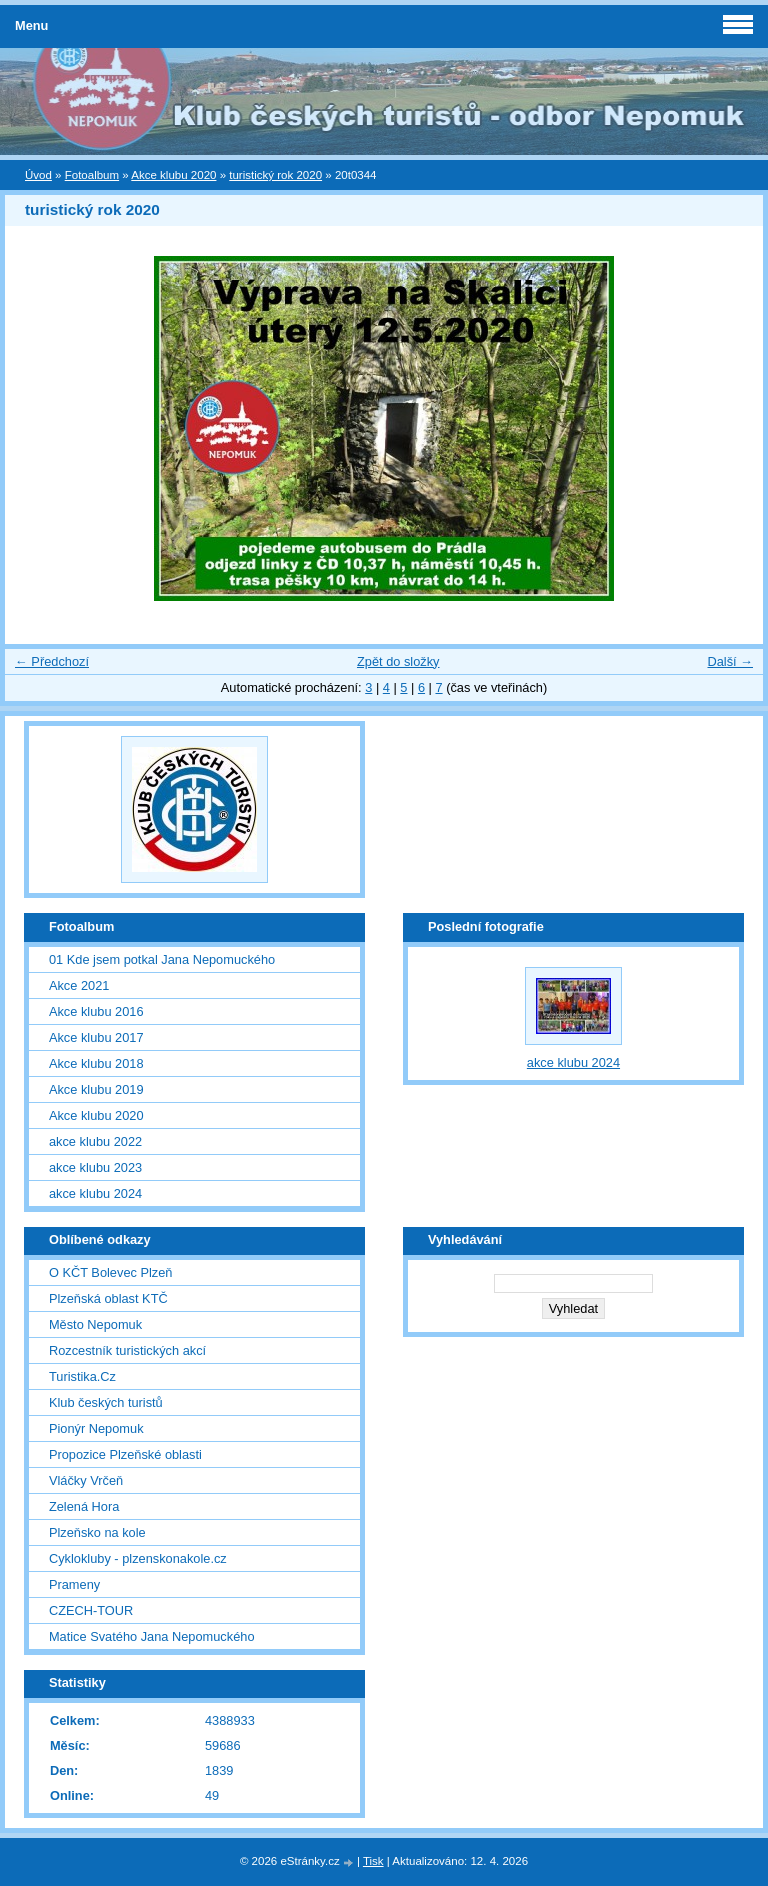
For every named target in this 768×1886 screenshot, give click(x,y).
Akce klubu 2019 (96, 1089)
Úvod (38, 175)
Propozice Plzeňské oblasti (125, 1454)
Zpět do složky (398, 661)
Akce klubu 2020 (173, 175)
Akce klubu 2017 (96, 1037)
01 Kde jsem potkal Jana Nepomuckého (162, 959)
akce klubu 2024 (95, 1193)
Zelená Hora (84, 1506)
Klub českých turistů (106, 1402)
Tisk (373, 1861)
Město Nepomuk (95, 1324)
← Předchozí (52, 661)
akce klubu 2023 (95, 1167)
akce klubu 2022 (95, 1141)
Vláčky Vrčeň (86, 1480)
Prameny (74, 1584)
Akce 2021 (79, 985)
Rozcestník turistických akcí (127, 1350)
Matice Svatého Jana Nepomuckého (152, 1636)
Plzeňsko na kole (97, 1532)
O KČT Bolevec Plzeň (111, 1272)
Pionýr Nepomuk (96, 1428)
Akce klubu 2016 (96, 1011)
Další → (730, 661)
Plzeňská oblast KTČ (108, 1298)
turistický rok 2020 (275, 175)
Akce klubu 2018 (96, 1063)
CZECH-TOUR (91, 1610)
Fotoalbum (92, 175)
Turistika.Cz (82, 1376)
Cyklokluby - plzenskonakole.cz (138, 1558)
